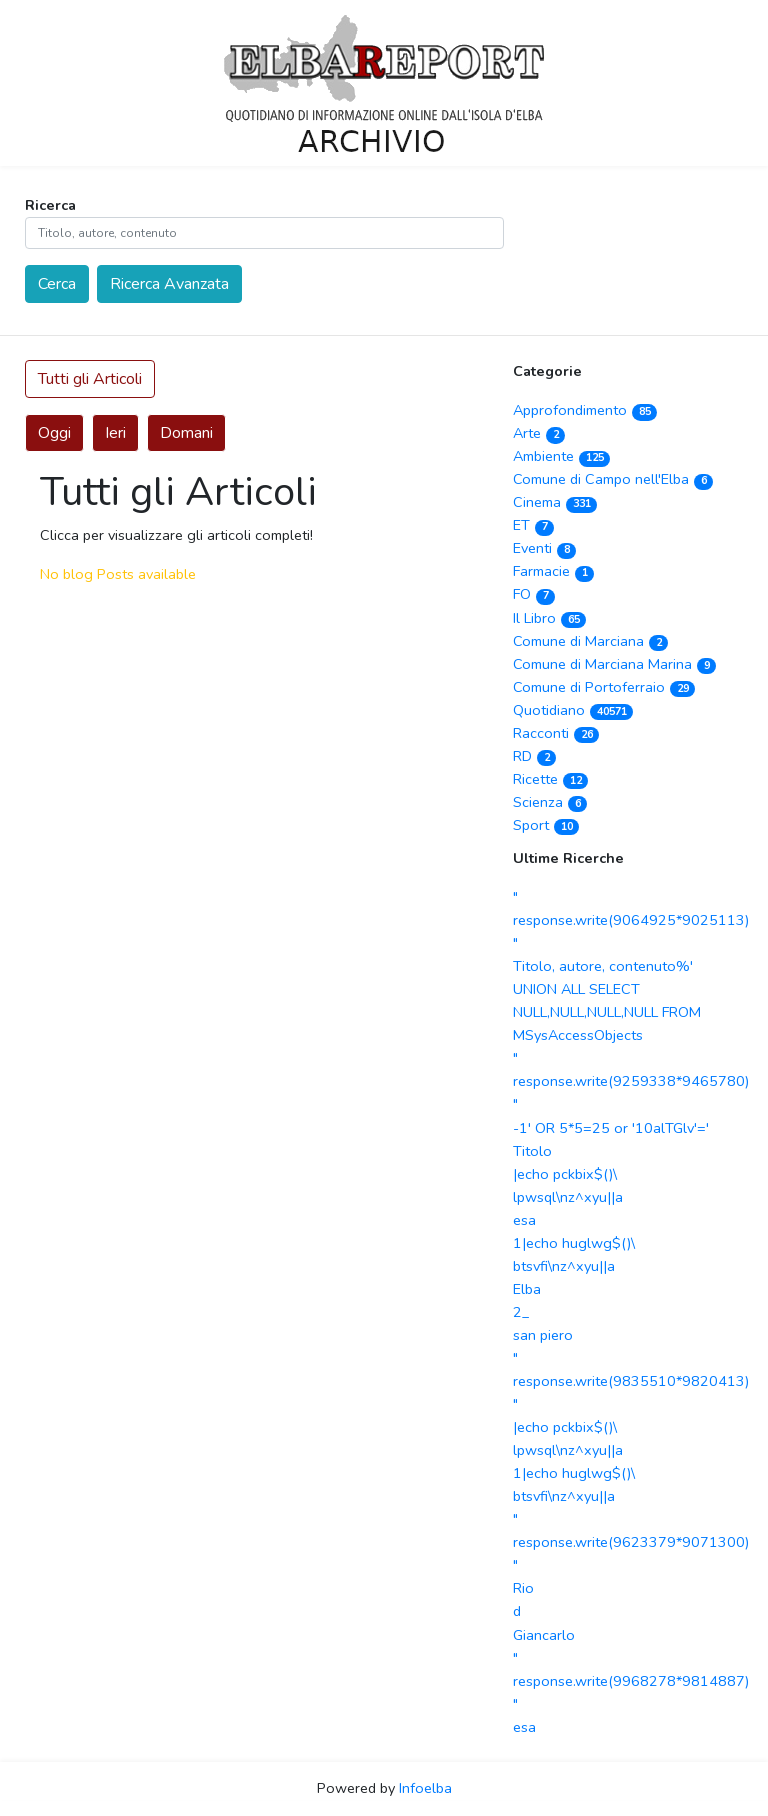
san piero (543, 1335)
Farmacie (553, 571)
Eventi (544, 548)
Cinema (555, 502)
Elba (527, 1289)
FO (534, 594)
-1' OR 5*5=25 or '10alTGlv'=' (611, 1128)
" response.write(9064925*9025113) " (631, 920)
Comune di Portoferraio (604, 687)
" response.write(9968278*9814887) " (631, 1681)
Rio (523, 1588)
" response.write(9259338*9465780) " (631, 1081)
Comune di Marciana (590, 641)
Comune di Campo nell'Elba (613, 479)
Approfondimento (585, 410)
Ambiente (561, 456)
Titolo (532, 1151)
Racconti (556, 733)
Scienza (550, 802)
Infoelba (425, 1788)
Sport (546, 825)
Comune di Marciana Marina (614, 664)
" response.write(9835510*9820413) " (631, 1381)
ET (533, 525)
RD (534, 756)
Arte (539, 433)
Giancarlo (544, 1635)
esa (524, 1220)
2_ (521, 1312)
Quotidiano (573, 710)
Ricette (550, 779)
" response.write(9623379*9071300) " (631, 1542)
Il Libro (549, 618)
